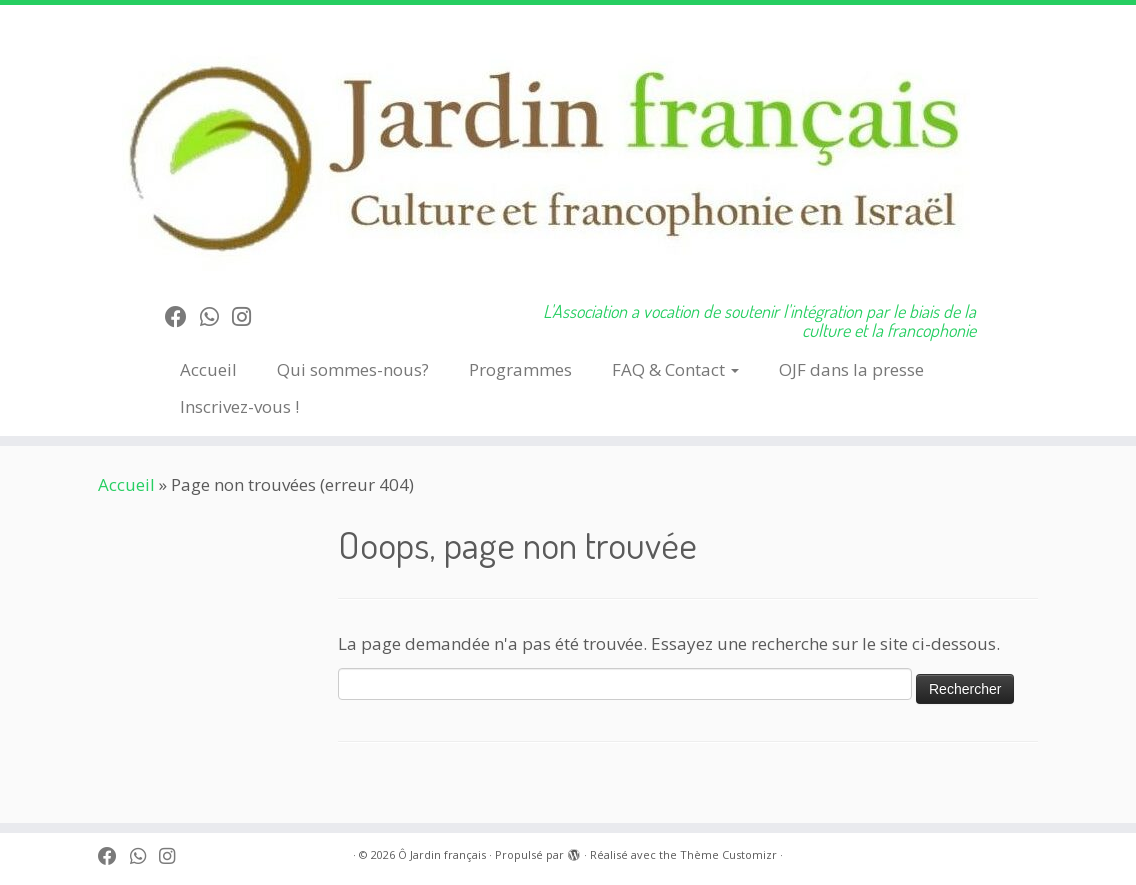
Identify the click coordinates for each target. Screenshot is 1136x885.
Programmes (520, 369)
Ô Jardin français (442, 854)
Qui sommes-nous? (353, 369)
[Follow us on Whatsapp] (216, 316)
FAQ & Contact (675, 369)
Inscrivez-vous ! (239, 406)
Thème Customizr (728, 854)
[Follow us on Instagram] (248, 316)
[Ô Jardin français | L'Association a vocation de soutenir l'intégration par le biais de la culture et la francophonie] (568, 145)
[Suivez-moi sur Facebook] (182, 316)
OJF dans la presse (851, 369)
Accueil (208, 369)
